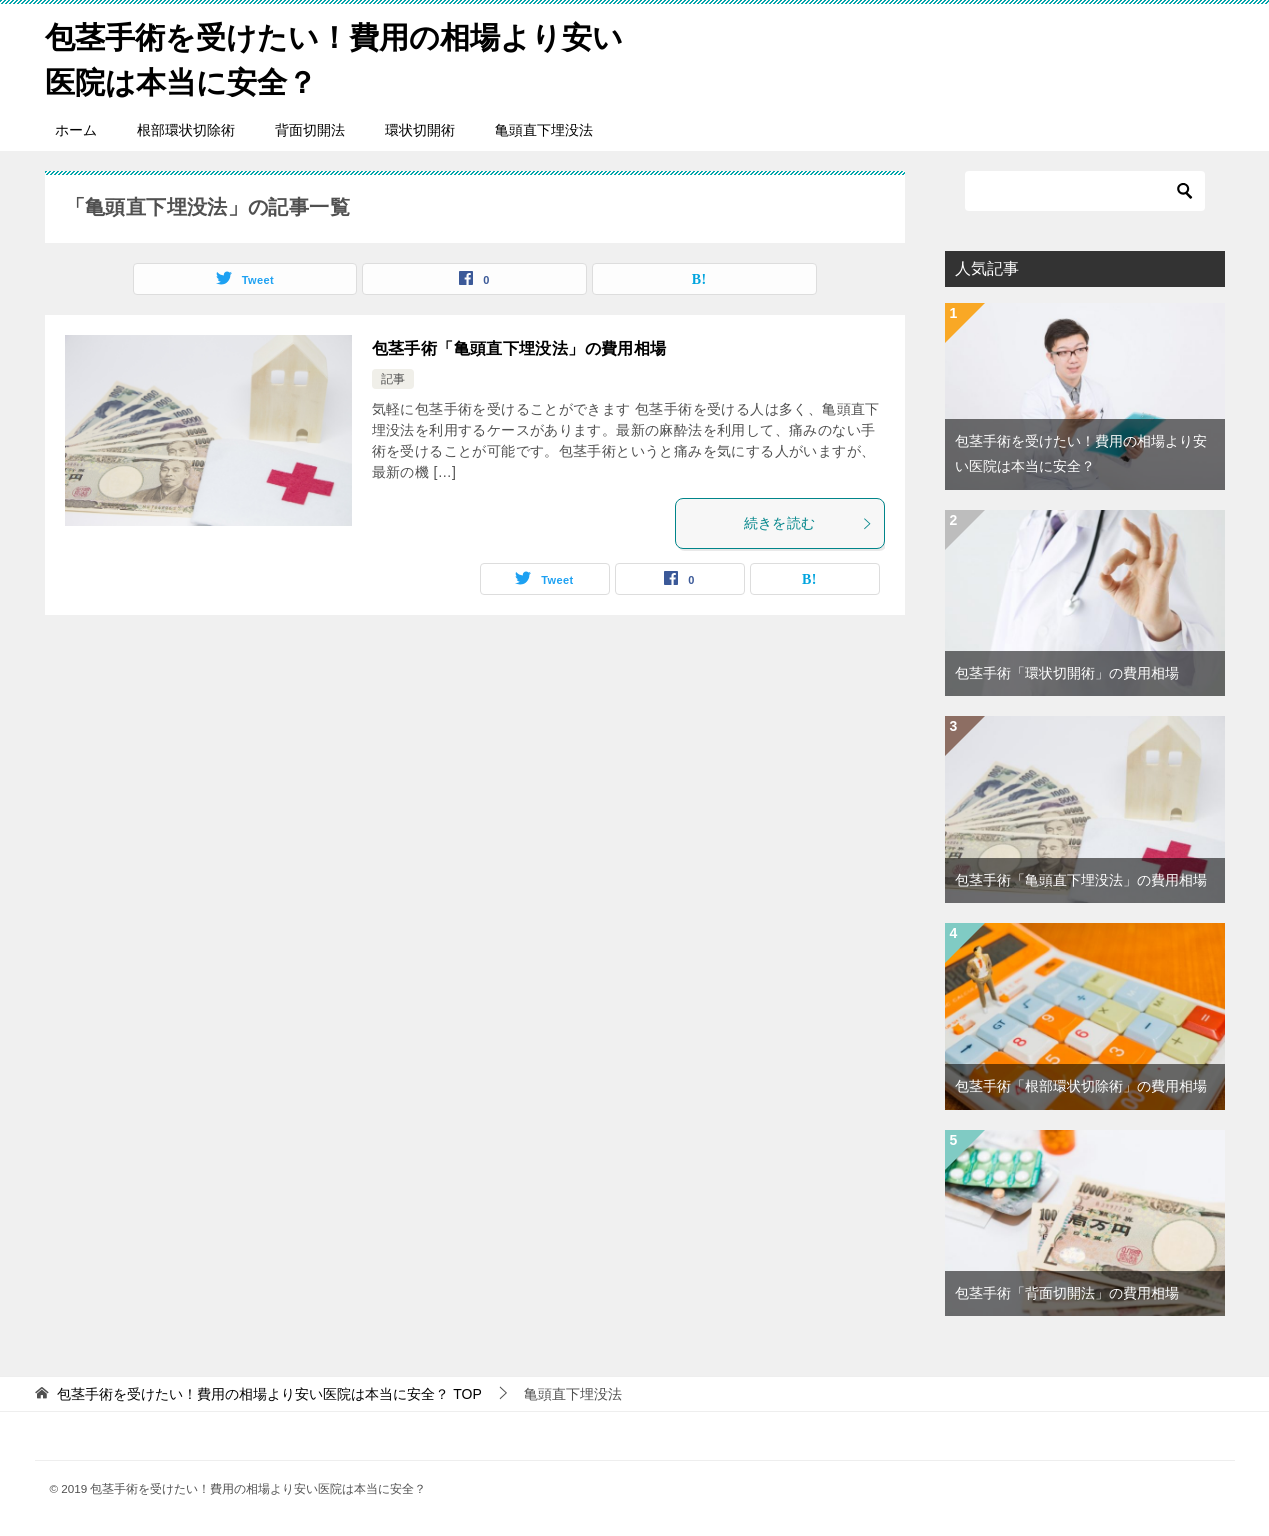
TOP (269, 1394)
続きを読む (809, 523)
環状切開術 (420, 130)
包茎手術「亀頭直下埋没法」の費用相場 (519, 348)
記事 (393, 379)
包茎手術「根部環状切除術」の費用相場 (1081, 1086)
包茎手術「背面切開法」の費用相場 (1067, 1293)
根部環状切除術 (186, 130)
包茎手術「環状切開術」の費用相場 (1067, 673)
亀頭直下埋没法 (544, 130)
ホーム (76, 130)
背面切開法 (310, 130)
